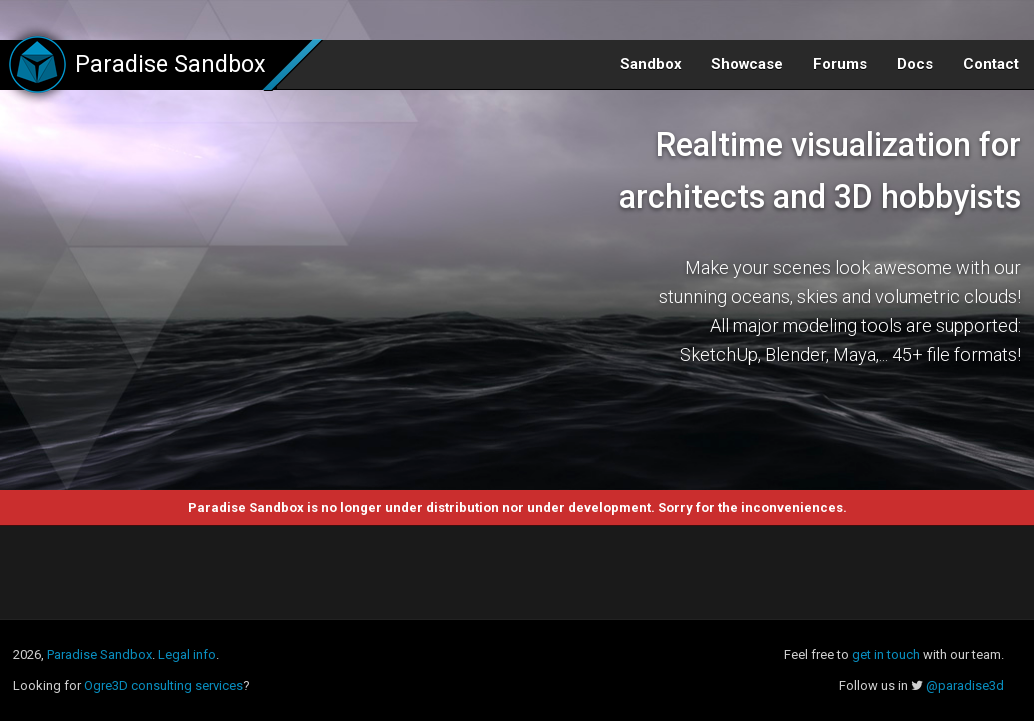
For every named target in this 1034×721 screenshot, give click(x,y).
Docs (915, 64)
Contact (991, 64)
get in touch (886, 654)
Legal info (187, 654)
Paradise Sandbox (99, 654)
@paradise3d (965, 685)
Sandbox (651, 64)
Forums (840, 64)
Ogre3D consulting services (163, 685)
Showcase (747, 64)
